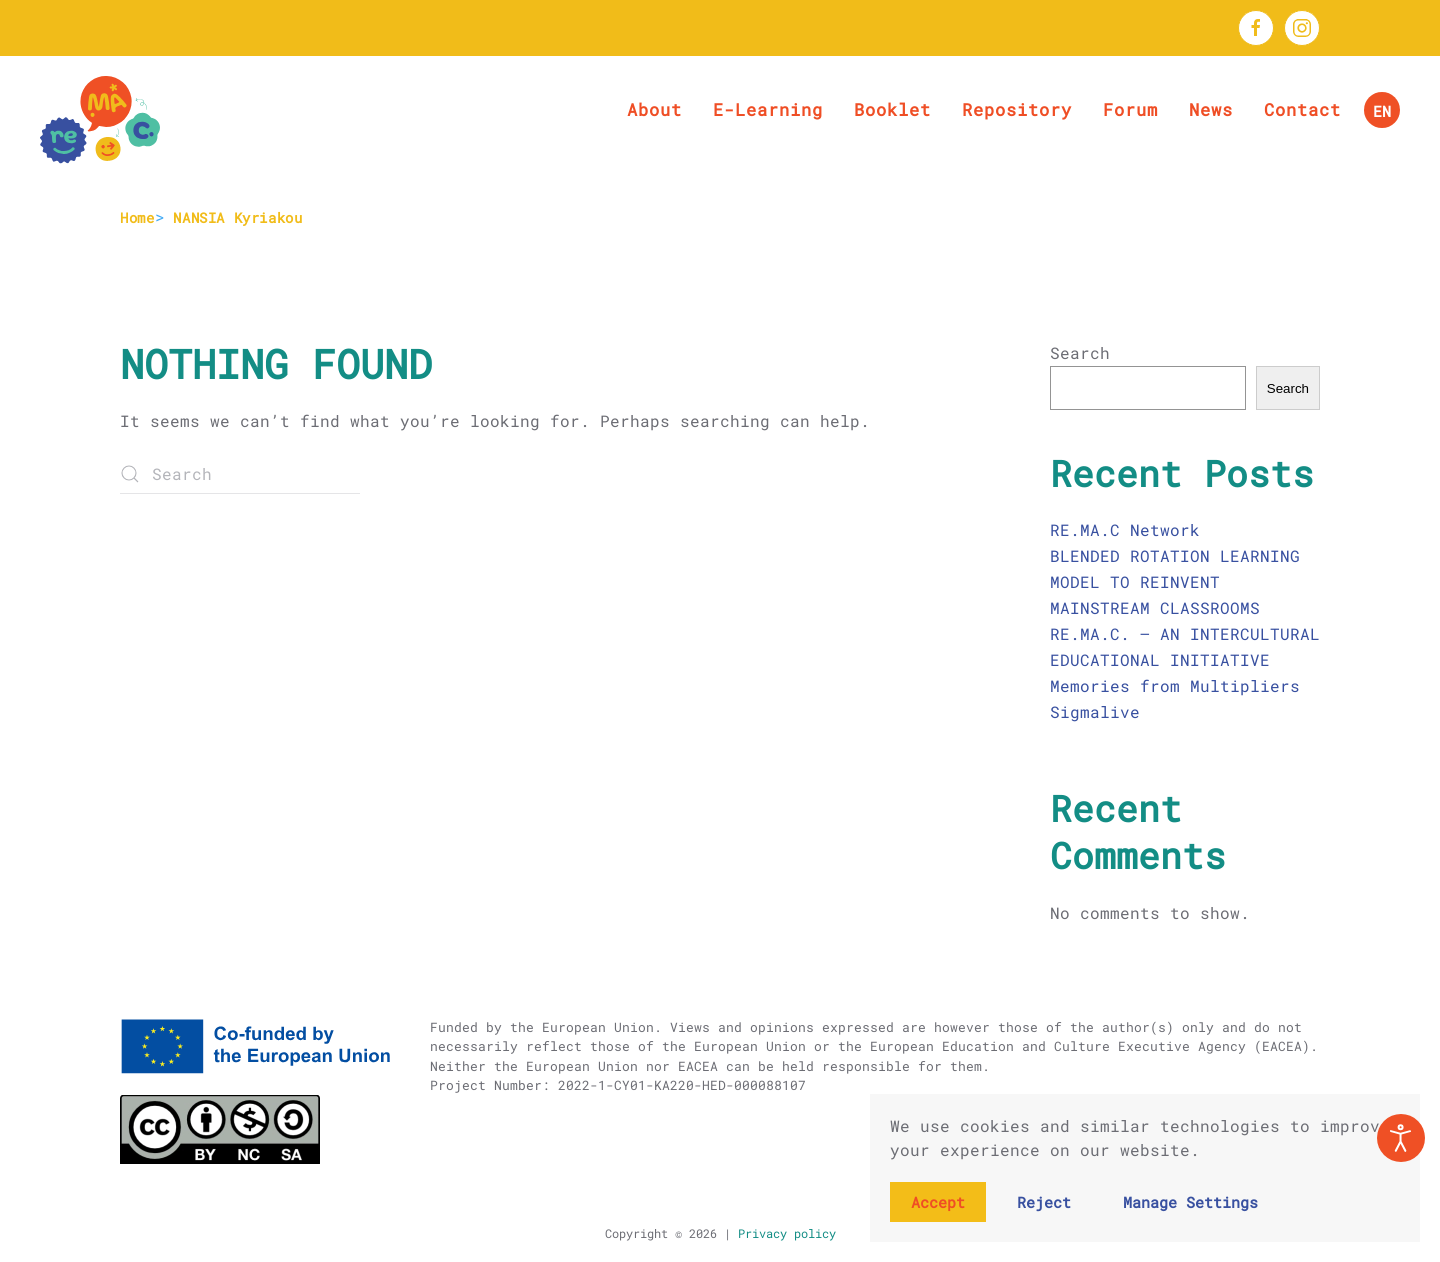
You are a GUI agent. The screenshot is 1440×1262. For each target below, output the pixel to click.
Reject (1044, 1202)
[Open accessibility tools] (1401, 1138)
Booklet (892, 109)
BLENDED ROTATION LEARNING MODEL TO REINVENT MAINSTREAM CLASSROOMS (1175, 581)
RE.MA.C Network (1125, 529)
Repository (1017, 109)
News (1211, 109)
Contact (1302, 109)
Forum (1130, 109)
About (654, 109)
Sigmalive (1095, 711)
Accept (938, 1202)
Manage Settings (1190, 1202)
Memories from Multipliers (1175, 685)
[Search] (240, 474)
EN (1382, 111)
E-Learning (768, 109)
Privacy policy (783, 1233)
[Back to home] (100, 120)
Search (1080, 352)
